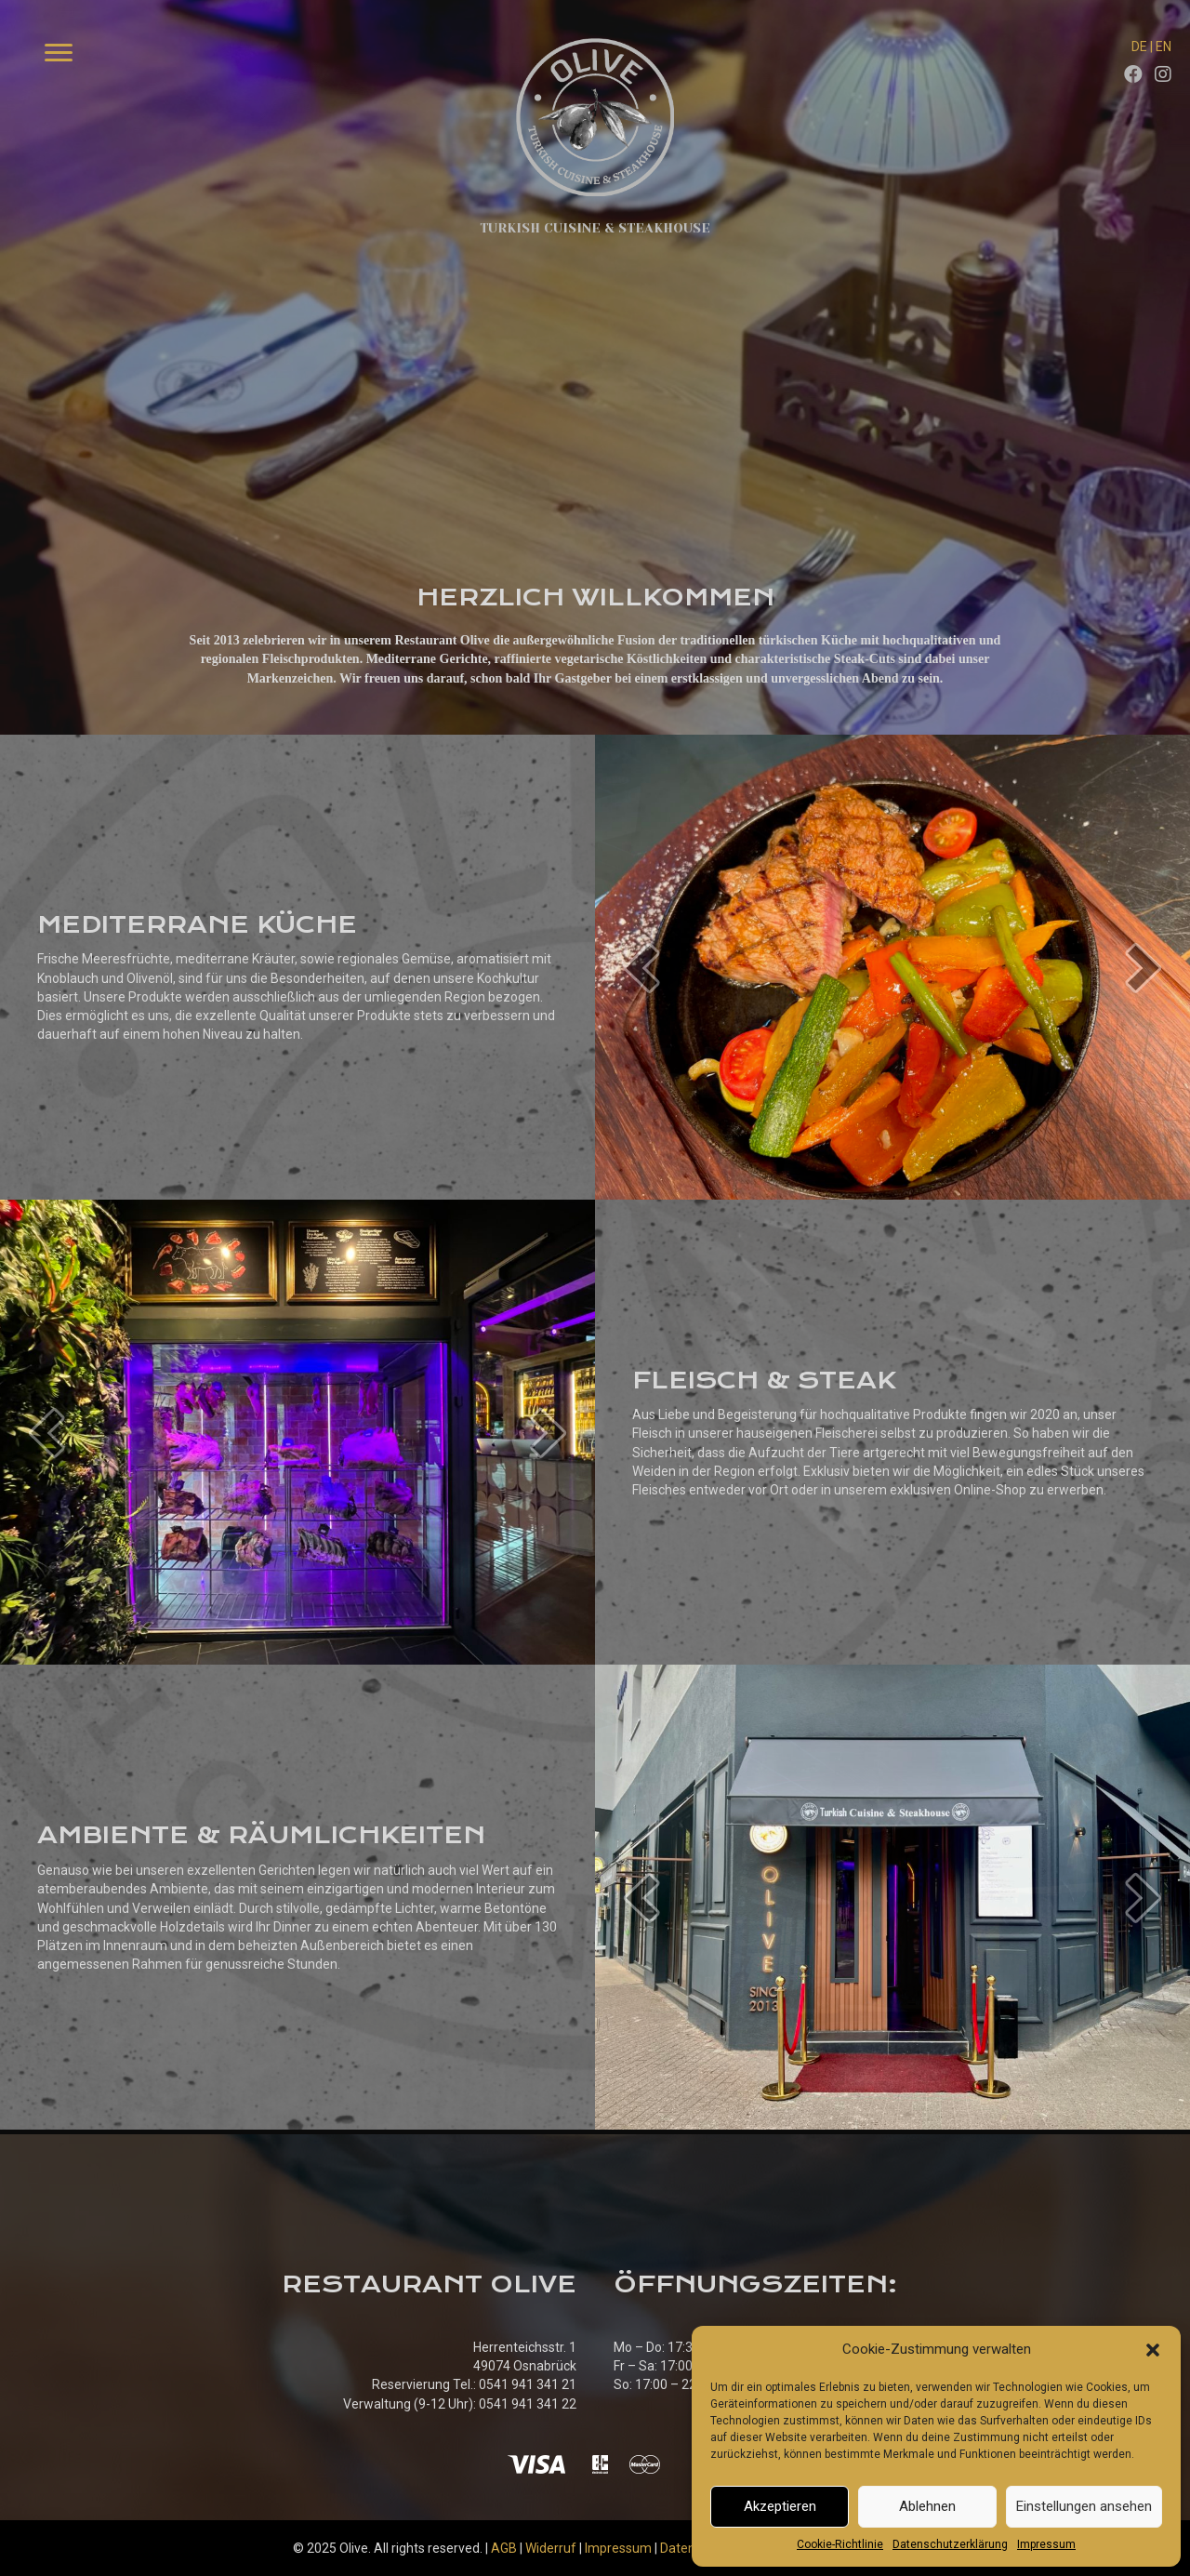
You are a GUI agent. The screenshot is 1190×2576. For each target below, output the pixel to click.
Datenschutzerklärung (950, 2544)
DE (1139, 46)
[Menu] (58, 53)
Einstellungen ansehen (1084, 2506)
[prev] (641, 967)
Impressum (1046, 2544)
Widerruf (550, 2548)
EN (1163, 46)
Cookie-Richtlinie (840, 2544)
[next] (1143, 967)
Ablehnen (927, 2506)
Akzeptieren (780, 2506)
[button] (1153, 2350)
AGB (504, 2548)
